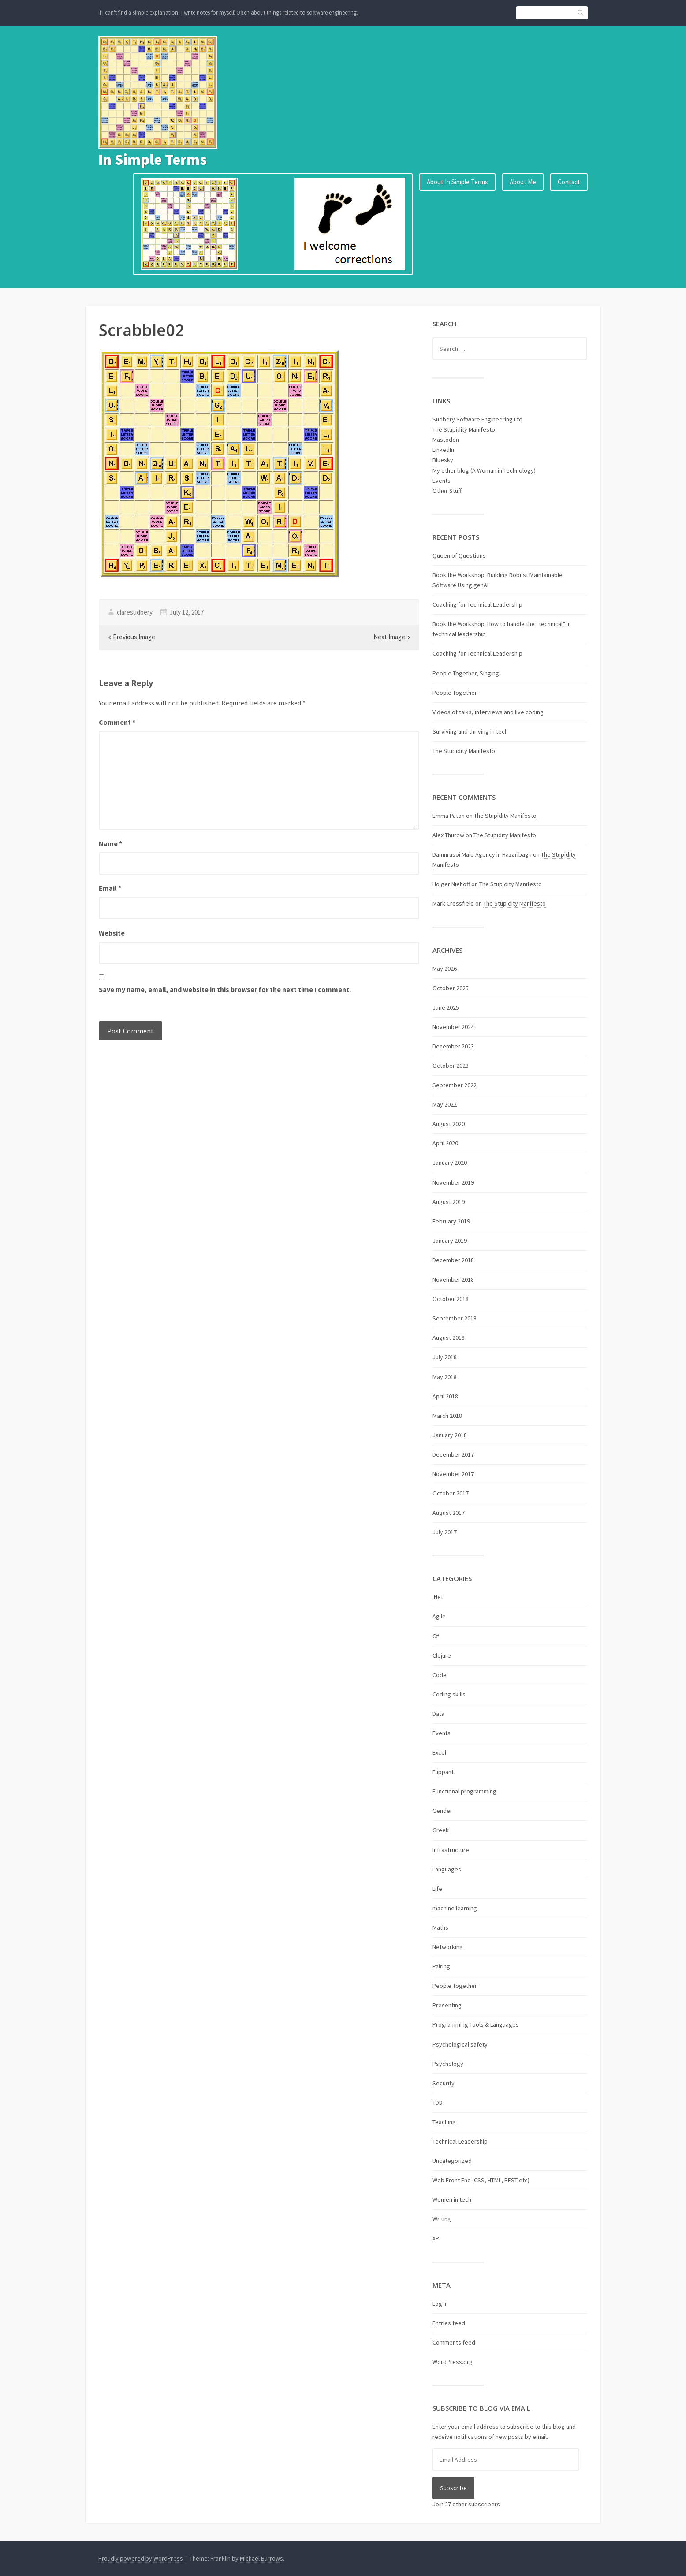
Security (443, 2083)
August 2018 (448, 1338)
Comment (117, 722)
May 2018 (444, 1377)
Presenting (447, 2005)
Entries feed (448, 2323)
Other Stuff (447, 491)
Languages (446, 1869)
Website (112, 932)
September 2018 (454, 1318)
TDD (437, 2102)
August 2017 (448, 1513)
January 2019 (449, 1241)
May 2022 (444, 1104)
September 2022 (454, 1085)
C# (435, 1636)
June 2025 (445, 1007)
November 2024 (453, 1027)
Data (438, 1714)
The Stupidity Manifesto (463, 429)
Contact (569, 182)
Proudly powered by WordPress (140, 2558)
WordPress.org (452, 2362)
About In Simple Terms (457, 182)
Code (439, 1675)
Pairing (441, 1966)
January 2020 (449, 1163)
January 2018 (449, 1435)
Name (110, 843)
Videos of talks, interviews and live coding (488, 712)
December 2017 (453, 1454)
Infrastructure (450, 1850)
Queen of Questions (459, 555)
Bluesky (442, 460)
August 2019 (448, 1202)
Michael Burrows (261, 2558)
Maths (440, 1927)
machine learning (454, 1908)
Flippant (443, 1772)
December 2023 (453, 1046)
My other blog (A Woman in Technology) (484, 470)
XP (435, 2238)
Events (441, 481)
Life (437, 1889)
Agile (439, 1616)
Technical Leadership (460, 2141)
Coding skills (449, 1694)
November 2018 (453, 1279)
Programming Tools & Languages (475, 2024)
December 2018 (453, 1260)
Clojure (441, 1655)
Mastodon (445, 440)
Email (110, 888)
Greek (440, 1830)
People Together (454, 693)
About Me (523, 182)
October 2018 (450, 1299)
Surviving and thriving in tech (470, 731)
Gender (442, 1811)
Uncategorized (452, 2161)
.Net (437, 1597)
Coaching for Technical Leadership (477, 604)
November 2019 (453, 1182)
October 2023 (450, 1066)
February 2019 (451, 1221)
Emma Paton (448, 816)
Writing (441, 2219)
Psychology (447, 2064)
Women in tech (451, 2199)
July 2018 (444, 1357)
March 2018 (447, 1416)
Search (581, 12)
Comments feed (453, 2342)
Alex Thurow (448, 835)
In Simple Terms (152, 159)
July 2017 (444, 1532)
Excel (439, 1752)
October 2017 (450, 1493)
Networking (447, 1947)
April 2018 (445, 1396)
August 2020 (448, 1124)
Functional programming (464, 1791)
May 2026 (444, 969)
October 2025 (450, 988)
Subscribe (453, 2488)
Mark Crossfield (453, 903)
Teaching (444, 2122)
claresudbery (135, 612)
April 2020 (445, 1143)
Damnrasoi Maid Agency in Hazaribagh (482, 854)
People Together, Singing (465, 673)
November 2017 (453, 1474)
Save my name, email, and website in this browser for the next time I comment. (225, 989)
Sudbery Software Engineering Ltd (477, 419)
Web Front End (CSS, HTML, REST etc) (480, 2180)
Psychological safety (460, 2044)
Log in (440, 2304)
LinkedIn (443, 450)
